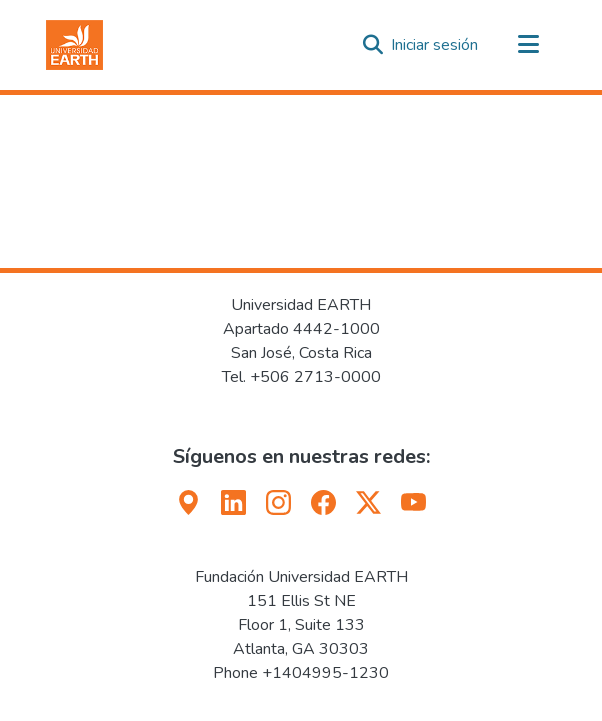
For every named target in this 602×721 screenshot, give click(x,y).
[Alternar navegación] (528, 45)
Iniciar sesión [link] (435, 45)
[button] (74, 45)
